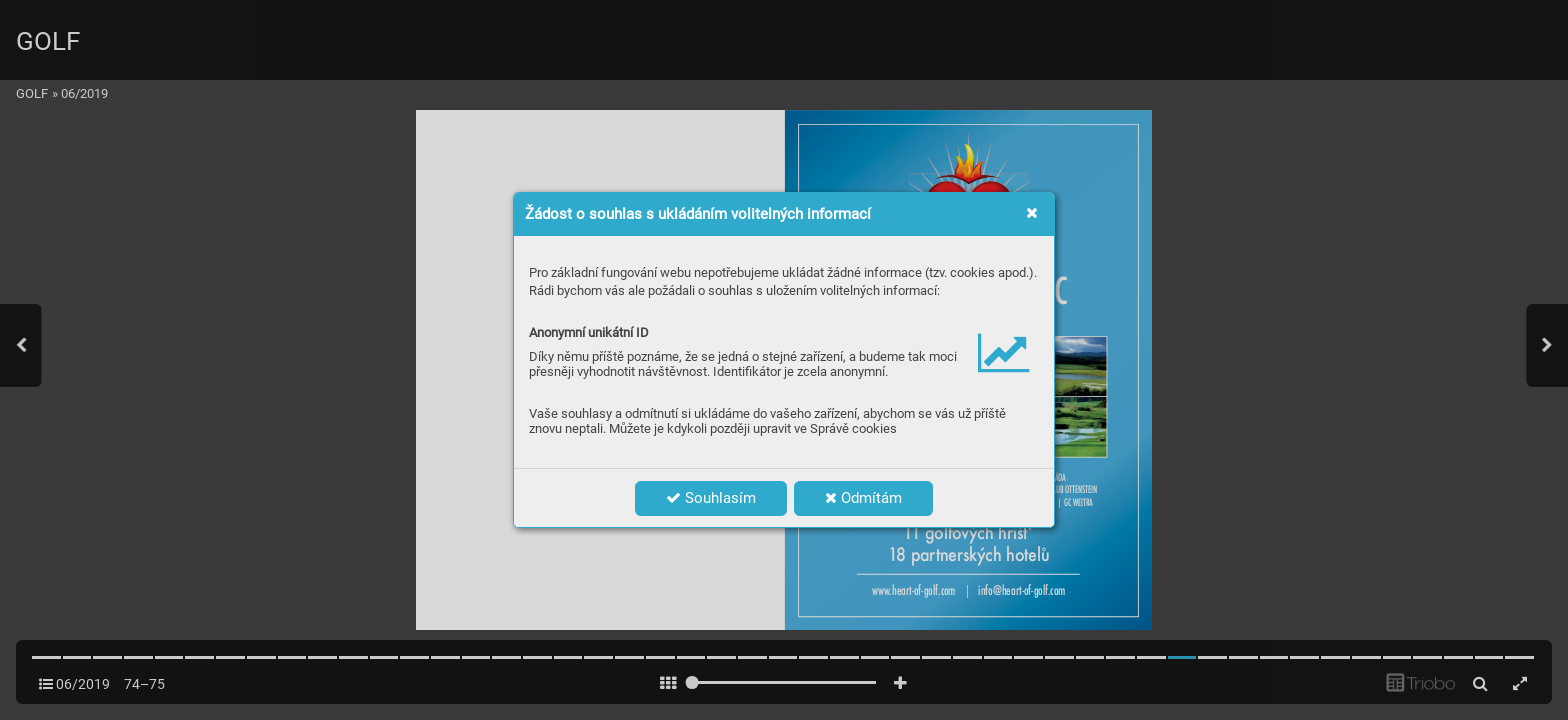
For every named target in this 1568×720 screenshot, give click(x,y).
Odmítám (863, 498)
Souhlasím (711, 498)
